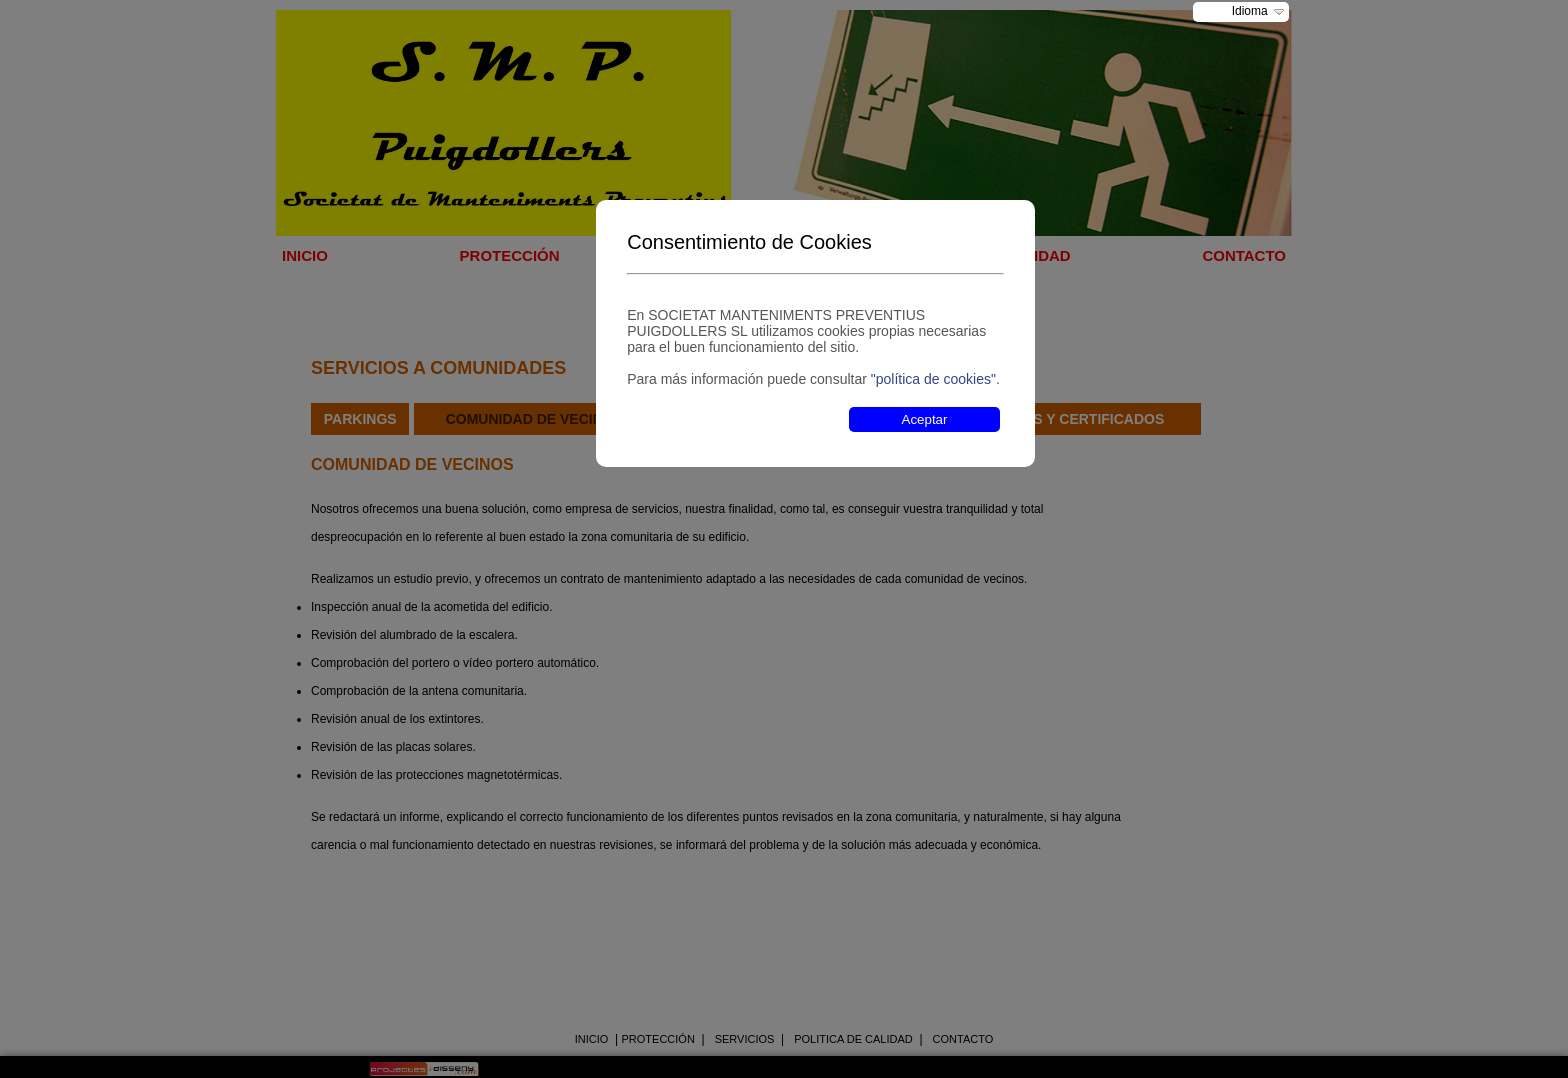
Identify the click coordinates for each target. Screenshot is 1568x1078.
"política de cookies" (933, 379)
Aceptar (925, 419)
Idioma (1250, 11)
